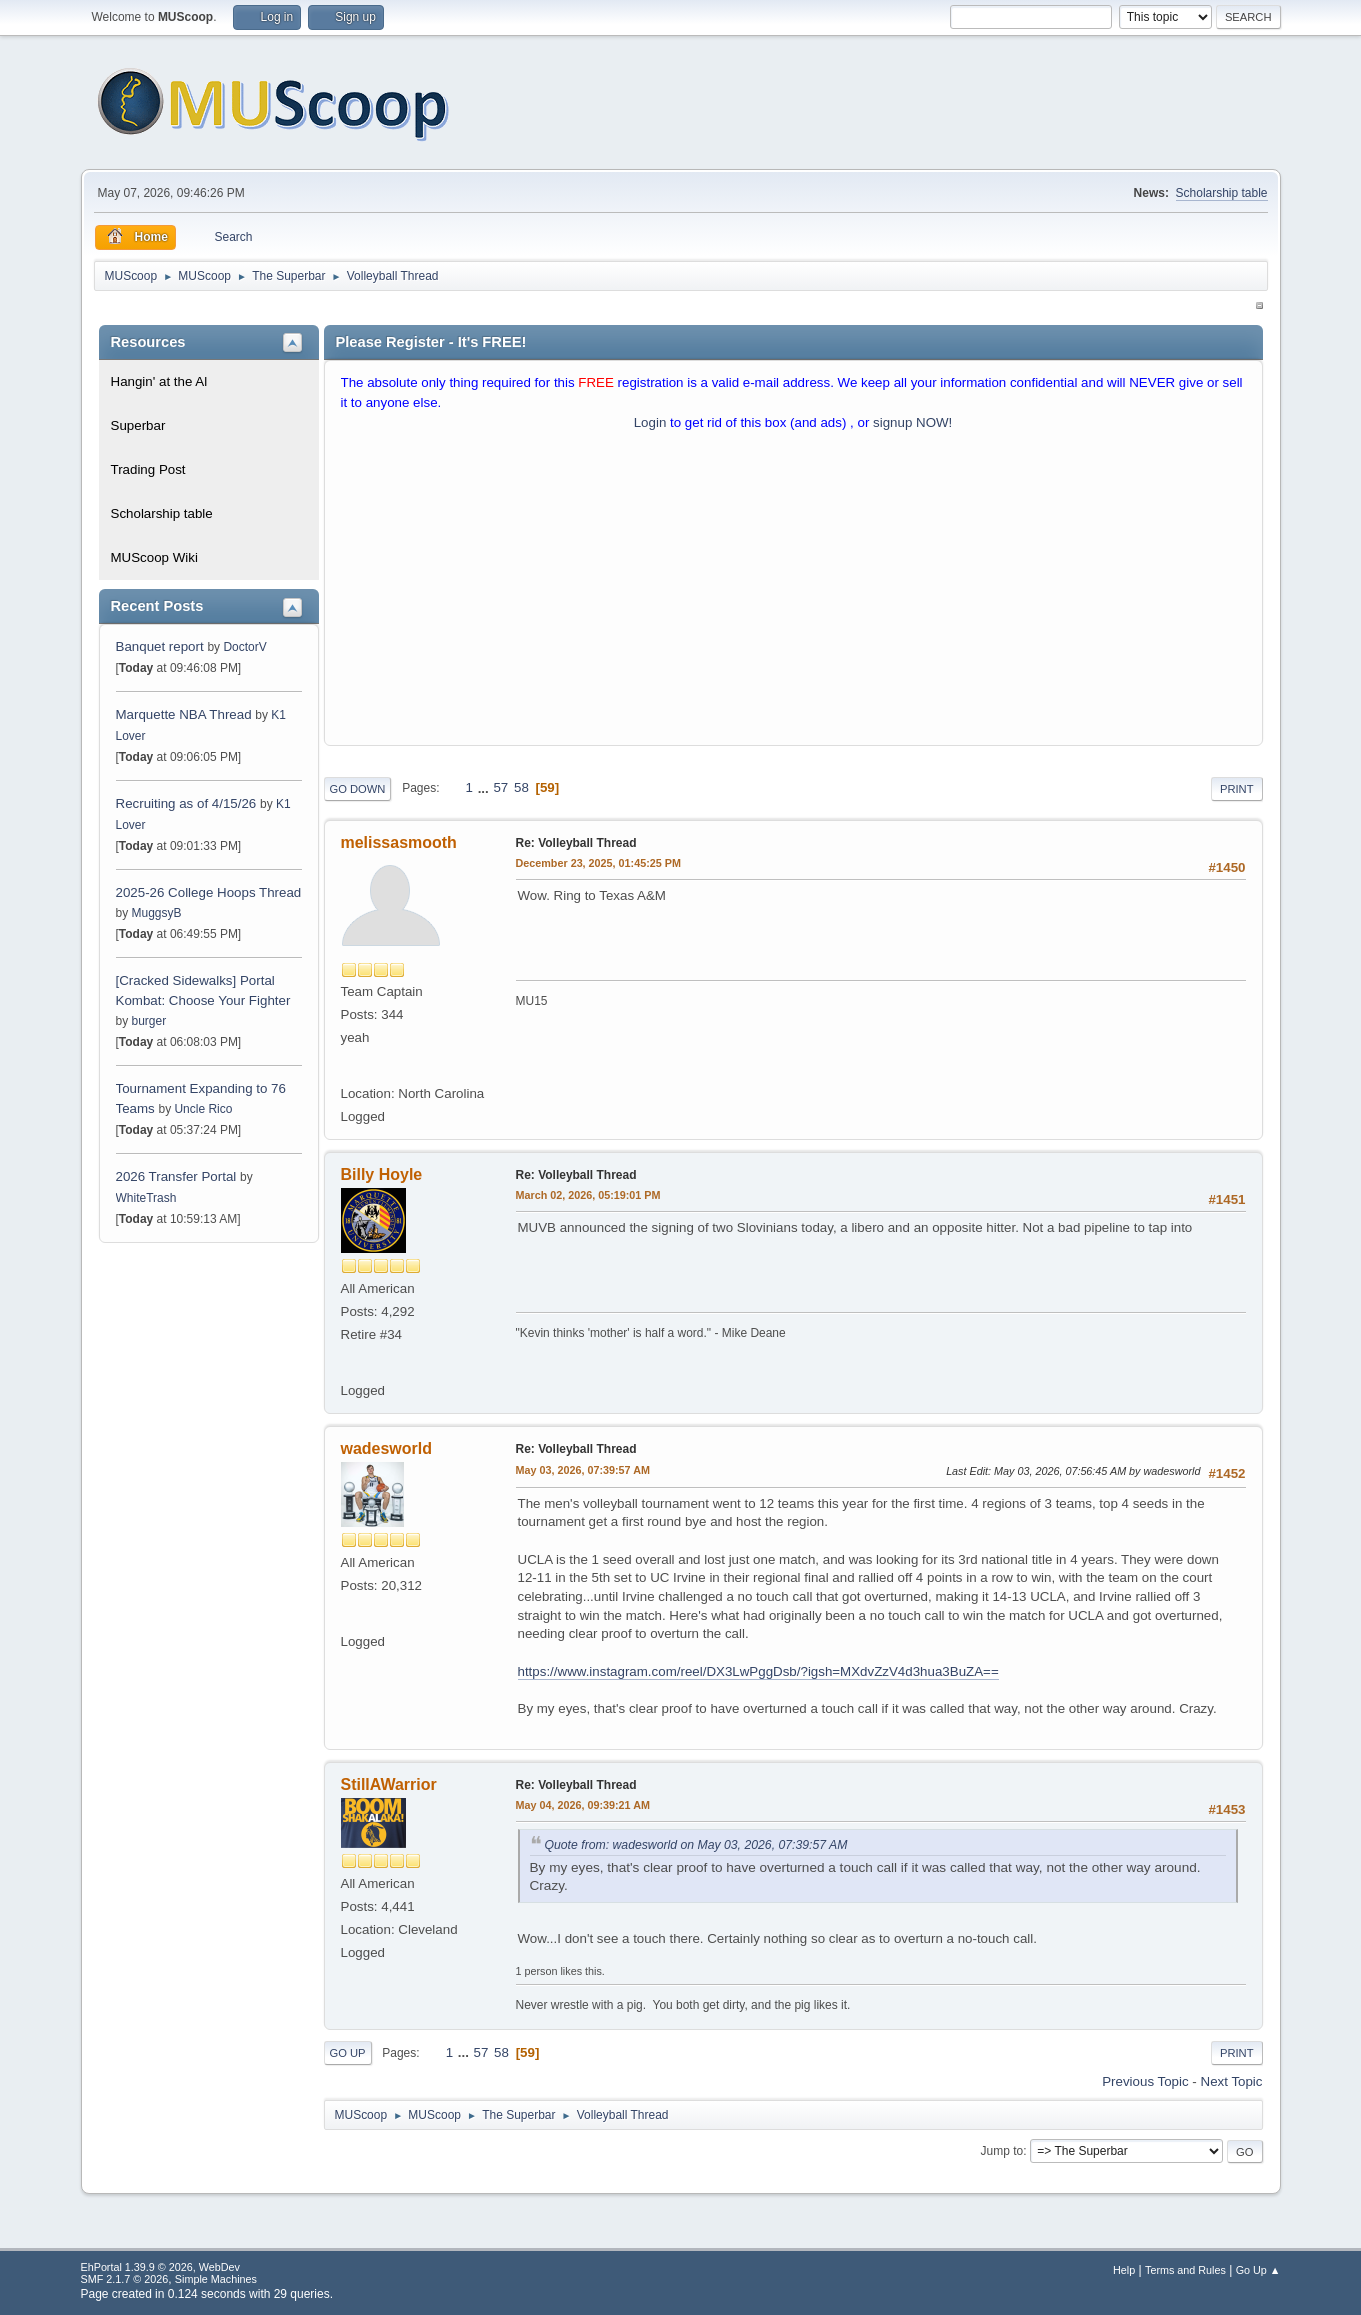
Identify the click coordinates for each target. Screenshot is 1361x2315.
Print (1237, 789)
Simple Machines (216, 2279)
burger (149, 1021)
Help (1124, 2270)
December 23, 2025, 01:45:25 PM (598, 863)
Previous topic (1145, 2081)
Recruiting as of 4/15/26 (186, 803)
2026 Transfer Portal (176, 1176)
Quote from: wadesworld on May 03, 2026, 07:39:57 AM (696, 1845)
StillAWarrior (389, 1784)
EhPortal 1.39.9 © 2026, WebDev (160, 2267)
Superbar (138, 425)
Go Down (358, 789)
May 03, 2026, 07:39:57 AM (583, 1470)
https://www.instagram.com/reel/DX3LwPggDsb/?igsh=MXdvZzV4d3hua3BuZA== (758, 1671)
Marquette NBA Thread (184, 714)
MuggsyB (157, 913)
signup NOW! (912, 422)
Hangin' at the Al (159, 381)
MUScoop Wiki (154, 557)
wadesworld (387, 1448)
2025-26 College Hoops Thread (209, 892)
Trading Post (148, 469)
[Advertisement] (793, 593)
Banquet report (160, 646)
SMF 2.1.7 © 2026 (125, 2279)
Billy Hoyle (382, 1174)
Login (650, 422)
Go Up (348, 2053)
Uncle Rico (203, 1109)
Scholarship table (1222, 193)
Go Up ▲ (1258, 2270)
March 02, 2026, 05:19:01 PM (588, 1195)
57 (500, 787)
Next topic (1232, 2081)
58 (521, 787)
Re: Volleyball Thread (576, 843)
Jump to (1002, 2151)
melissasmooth (399, 842)
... (485, 787)
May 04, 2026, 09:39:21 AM (583, 1805)
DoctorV (244, 647)
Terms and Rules (1185, 2270)
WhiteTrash (146, 1198)
